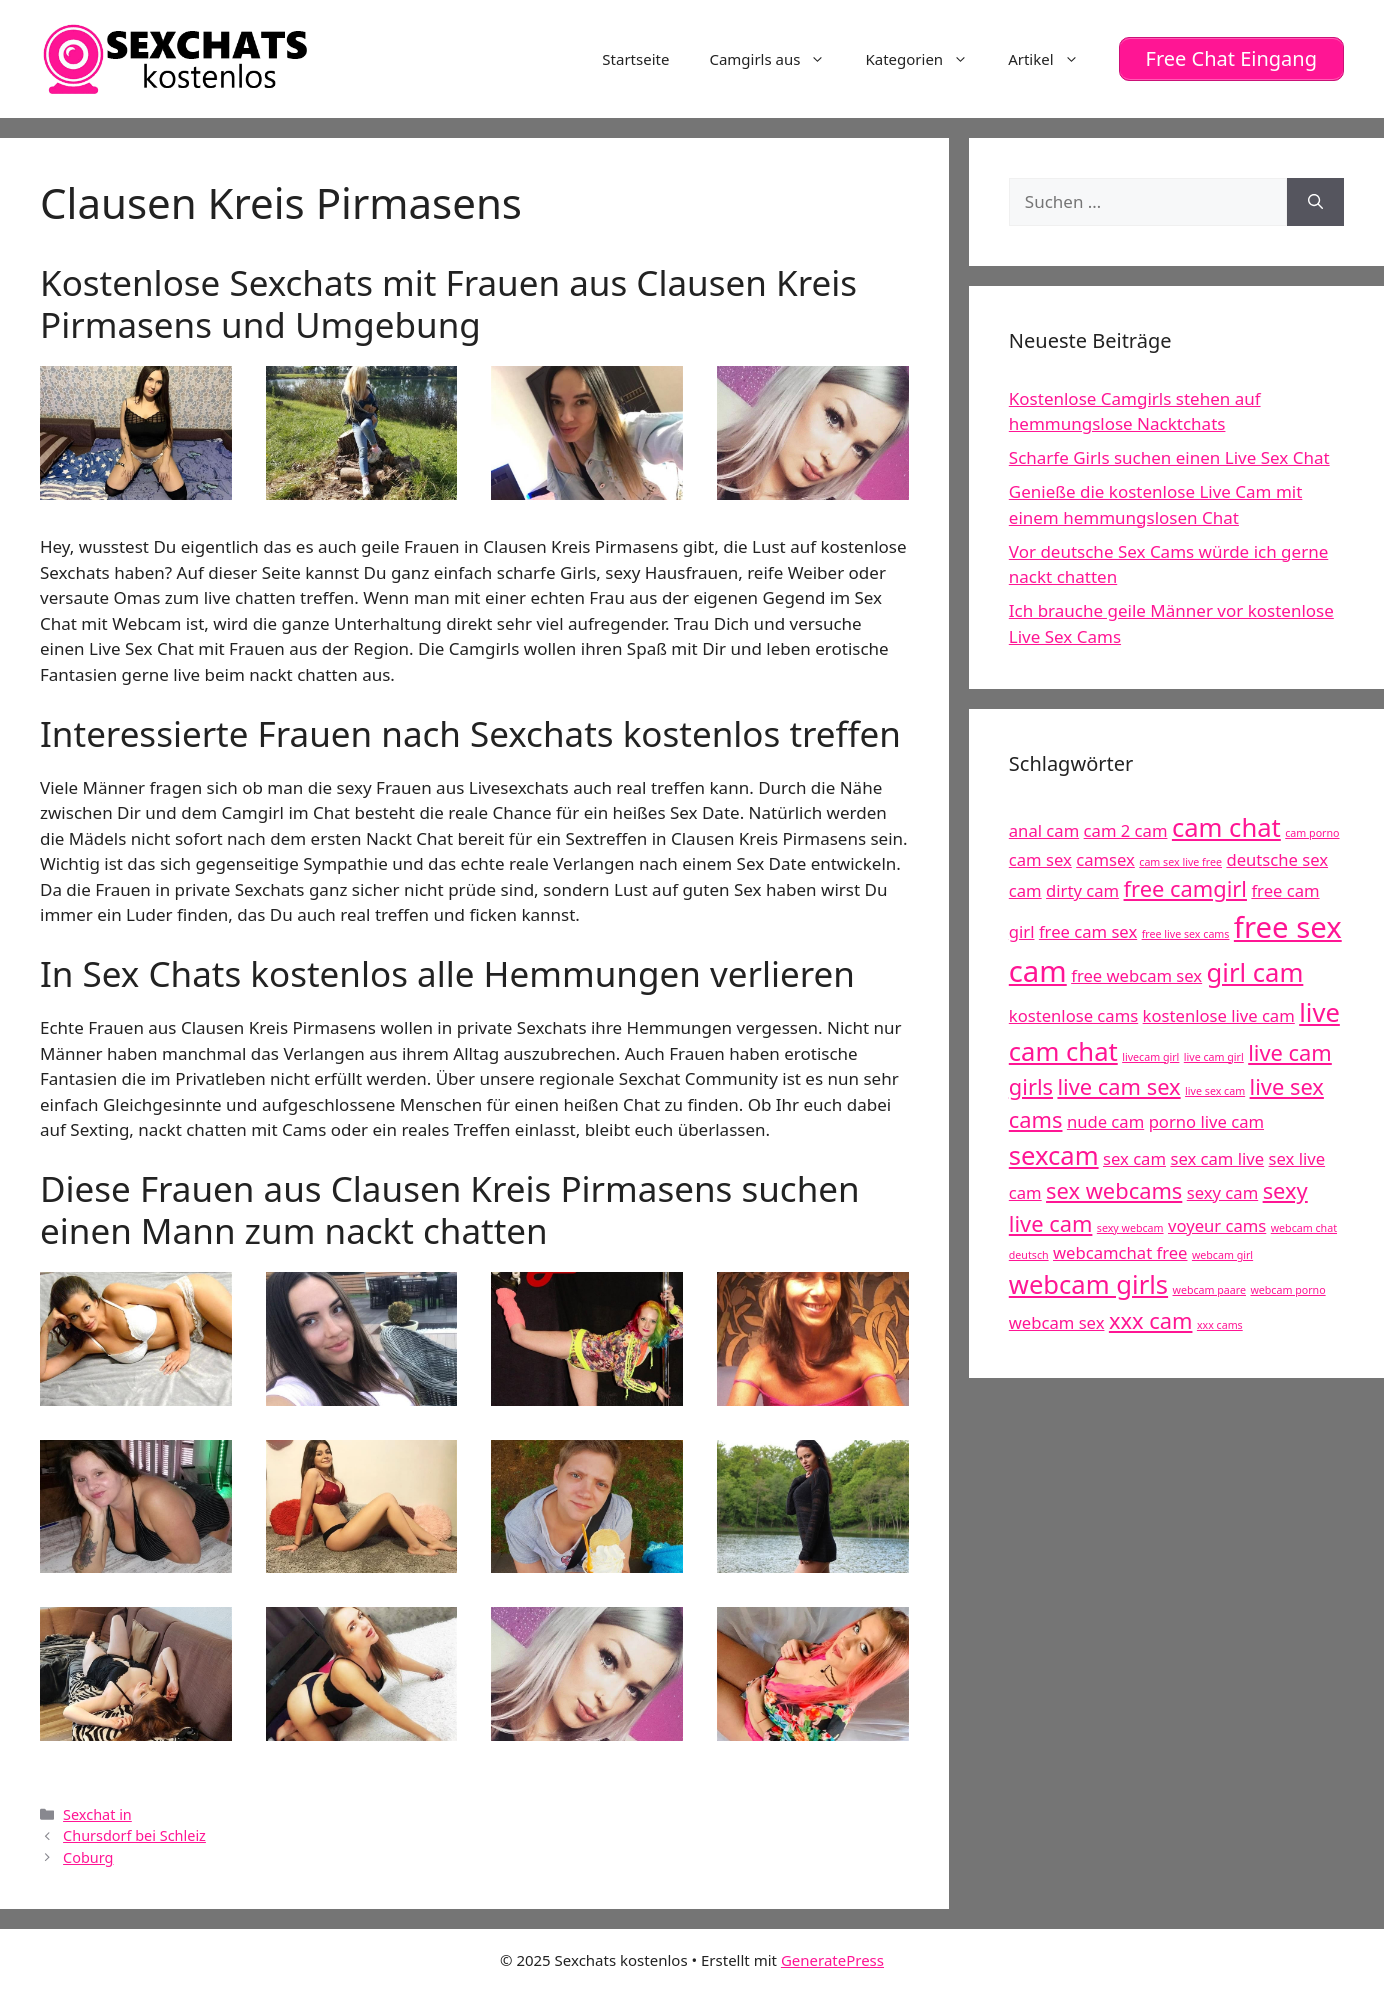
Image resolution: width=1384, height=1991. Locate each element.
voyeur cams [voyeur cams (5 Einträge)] (1217, 1225)
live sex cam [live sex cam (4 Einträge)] (1215, 1091)
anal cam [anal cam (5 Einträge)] (1044, 830)
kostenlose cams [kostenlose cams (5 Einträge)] (1073, 1015)
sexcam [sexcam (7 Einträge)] (1054, 1154)
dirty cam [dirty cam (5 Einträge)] (1082, 890)
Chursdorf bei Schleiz (134, 1835)
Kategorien (926, 59)
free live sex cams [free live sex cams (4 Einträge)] (1186, 934)
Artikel (1053, 59)
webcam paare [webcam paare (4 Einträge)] (1209, 1290)
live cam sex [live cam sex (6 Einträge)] (1118, 1086)
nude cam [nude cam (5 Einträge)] (1105, 1121)
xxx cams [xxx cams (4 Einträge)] (1220, 1325)
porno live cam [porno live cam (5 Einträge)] (1206, 1121)
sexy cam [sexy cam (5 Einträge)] (1222, 1192)
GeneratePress (832, 1960)
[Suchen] (1315, 202)
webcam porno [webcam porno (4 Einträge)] (1287, 1290)
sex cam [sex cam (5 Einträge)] (1134, 1157)
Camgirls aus (777, 59)
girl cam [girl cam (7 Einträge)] (1255, 972)
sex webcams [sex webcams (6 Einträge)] (1114, 1190)
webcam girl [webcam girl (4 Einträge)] (1222, 1255)
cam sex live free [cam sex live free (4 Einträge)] (1180, 862)
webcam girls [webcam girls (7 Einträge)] (1088, 1284)
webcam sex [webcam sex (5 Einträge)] (1057, 1322)
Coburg (88, 1857)
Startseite (635, 59)
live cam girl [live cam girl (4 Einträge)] (1214, 1056)
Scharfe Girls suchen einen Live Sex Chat (1169, 457)
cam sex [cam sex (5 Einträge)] (1040, 859)
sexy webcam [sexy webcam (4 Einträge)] (1130, 1228)
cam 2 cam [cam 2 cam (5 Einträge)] (1126, 830)
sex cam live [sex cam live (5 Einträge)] (1217, 1157)
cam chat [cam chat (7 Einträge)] (1226, 827)
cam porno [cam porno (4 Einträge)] (1312, 833)
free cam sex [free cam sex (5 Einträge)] (1088, 931)
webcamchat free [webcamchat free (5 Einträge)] (1120, 1252)
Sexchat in (97, 1814)
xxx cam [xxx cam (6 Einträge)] (1151, 1320)
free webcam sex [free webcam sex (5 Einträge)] (1136, 975)
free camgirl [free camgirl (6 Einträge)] (1185, 888)
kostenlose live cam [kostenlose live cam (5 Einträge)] (1219, 1015)
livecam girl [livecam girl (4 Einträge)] (1150, 1056)
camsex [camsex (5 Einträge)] (1105, 859)
